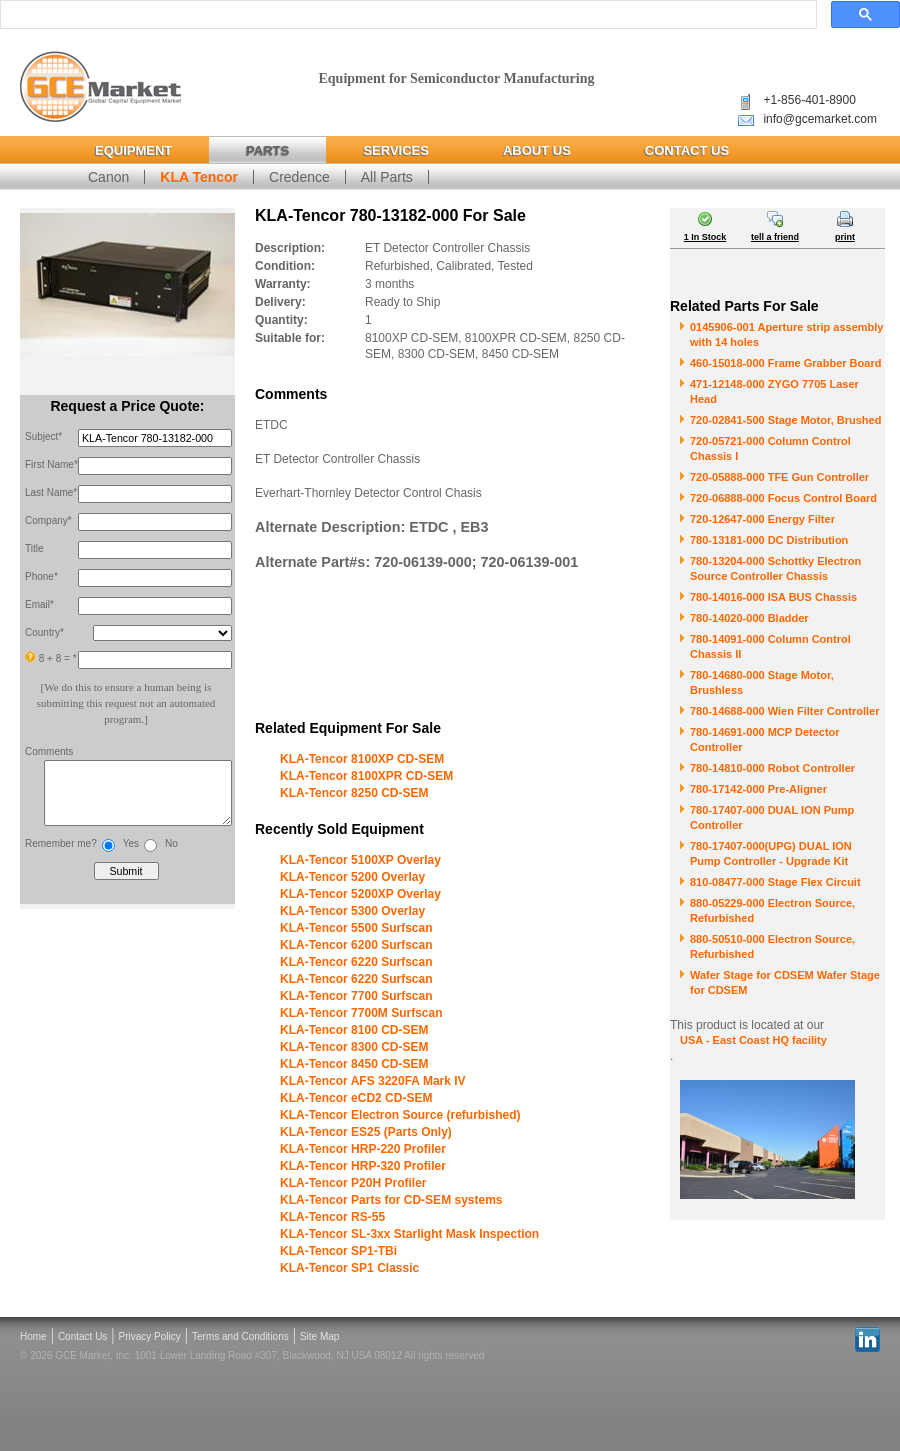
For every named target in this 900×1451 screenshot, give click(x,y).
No (171, 853)
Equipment (133, 150)
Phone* (41, 576)
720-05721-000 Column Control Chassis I (770, 448)
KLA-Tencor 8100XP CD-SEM (362, 759)
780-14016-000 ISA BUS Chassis (773, 597)
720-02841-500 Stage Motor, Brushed (785, 420)
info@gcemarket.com (820, 119)
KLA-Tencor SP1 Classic (349, 1268)
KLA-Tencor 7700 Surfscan (356, 996)
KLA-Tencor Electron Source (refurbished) (400, 1115)
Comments (49, 751)
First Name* (51, 464)
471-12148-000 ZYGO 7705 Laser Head (774, 391)
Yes (131, 853)
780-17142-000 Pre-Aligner (758, 789)
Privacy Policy (150, 1336)
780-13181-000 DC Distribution (769, 540)
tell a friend (775, 237)
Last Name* (51, 492)
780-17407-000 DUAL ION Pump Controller (772, 817)
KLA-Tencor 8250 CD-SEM (354, 793)
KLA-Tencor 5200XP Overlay (360, 894)
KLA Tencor (199, 177)
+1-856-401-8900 (809, 100)
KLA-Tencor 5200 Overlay (352, 877)
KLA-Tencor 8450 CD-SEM (354, 1064)
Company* (48, 520)
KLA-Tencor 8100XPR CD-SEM (366, 776)
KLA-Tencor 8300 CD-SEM (354, 1047)
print (845, 237)
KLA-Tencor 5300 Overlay (352, 911)
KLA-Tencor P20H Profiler (353, 1183)
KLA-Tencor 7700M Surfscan (361, 1013)
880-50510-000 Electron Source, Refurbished (772, 946)
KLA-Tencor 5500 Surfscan (356, 928)
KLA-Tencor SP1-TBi (338, 1251)
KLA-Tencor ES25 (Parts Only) (366, 1132)
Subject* (43, 436)
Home (33, 1336)
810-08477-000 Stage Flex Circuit (775, 882)
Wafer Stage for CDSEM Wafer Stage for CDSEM (785, 982)
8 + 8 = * (51, 657)
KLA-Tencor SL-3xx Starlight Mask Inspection (409, 1234)
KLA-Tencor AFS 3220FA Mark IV (373, 1081)
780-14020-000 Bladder (749, 618)
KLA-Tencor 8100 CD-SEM (354, 1030)
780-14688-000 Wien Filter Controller (784, 711)
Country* (44, 632)
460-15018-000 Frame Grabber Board (785, 363)
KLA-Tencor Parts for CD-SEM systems (391, 1200)
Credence (299, 177)
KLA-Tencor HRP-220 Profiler (363, 1149)
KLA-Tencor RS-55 (332, 1217)
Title (34, 548)
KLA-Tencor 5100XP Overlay (360, 860)
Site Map (319, 1336)
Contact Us (687, 150)
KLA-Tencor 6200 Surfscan (356, 945)
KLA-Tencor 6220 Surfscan (356, 962)
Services (396, 150)
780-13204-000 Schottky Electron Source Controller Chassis (775, 568)
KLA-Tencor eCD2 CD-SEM (356, 1098)
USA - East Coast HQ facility (753, 1040)
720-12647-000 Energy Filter (762, 519)
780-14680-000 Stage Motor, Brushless (762, 682)
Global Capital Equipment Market (100, 87)
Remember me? (61, 853)
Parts (267, 150)
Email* (39, 604)
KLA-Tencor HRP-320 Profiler (363, 1166)
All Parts (387, 177)
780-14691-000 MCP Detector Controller (765, 739)
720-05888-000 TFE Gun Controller (779, 477)
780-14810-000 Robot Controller (772, 768)
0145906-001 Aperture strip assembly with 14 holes (786, 334)
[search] (406, 15)
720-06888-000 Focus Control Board (783, 498)
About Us (537, 150)
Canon (108, 177)
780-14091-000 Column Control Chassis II (770, 646)
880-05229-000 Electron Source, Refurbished (772, 910)
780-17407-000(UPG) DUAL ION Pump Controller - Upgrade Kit (771, 853)
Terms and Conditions (240, 1336)
